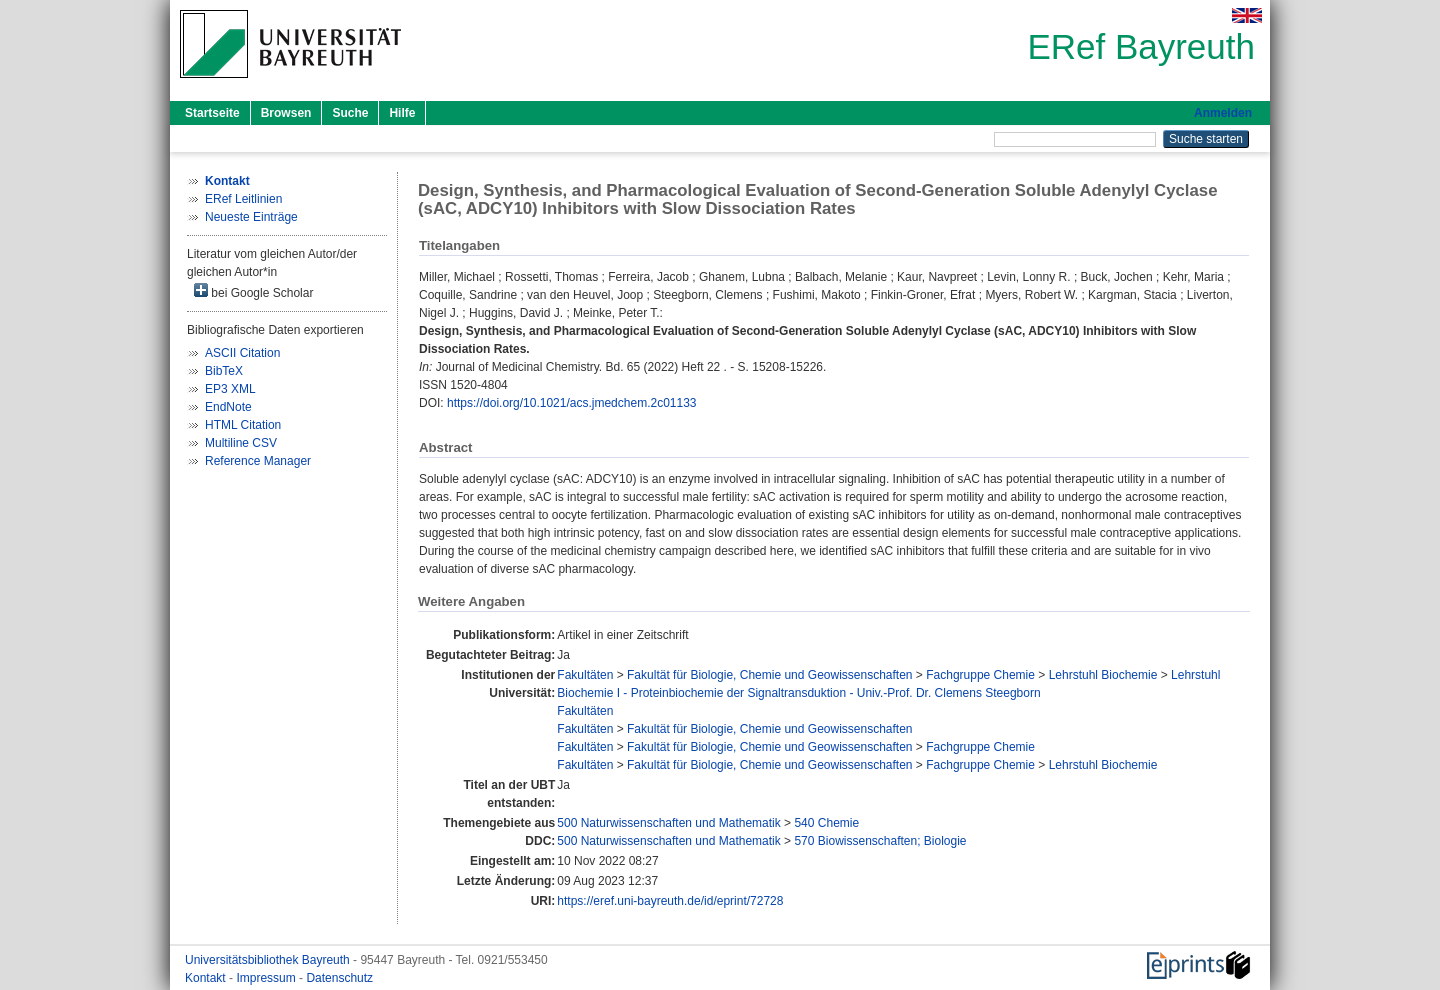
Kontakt (207, 978)
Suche (350, 113)
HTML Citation (243, 425)
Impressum (267, 978)
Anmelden (1223, 113)
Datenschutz (339, 978)
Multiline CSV (241, 443)
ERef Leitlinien (243, 199)
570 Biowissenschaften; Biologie (880, 841)
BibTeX (224, 371)
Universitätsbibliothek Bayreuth (269, 960)
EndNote (228, 407)
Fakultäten (585, 675)
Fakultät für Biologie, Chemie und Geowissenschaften (770, 675)
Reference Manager (258, 461)
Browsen (286, 113)
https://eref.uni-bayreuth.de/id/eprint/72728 (670, 901)
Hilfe (402, 113)
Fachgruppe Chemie (980, 675)
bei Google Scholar (253, 291)
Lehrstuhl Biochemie (1103, 675)
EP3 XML (230, 389)
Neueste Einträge (251, 217)
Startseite (212, 113)
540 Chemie (826, 823)
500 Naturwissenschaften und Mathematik (668, 823)
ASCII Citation (242, 353)
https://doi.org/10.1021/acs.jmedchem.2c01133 (572, 403)
